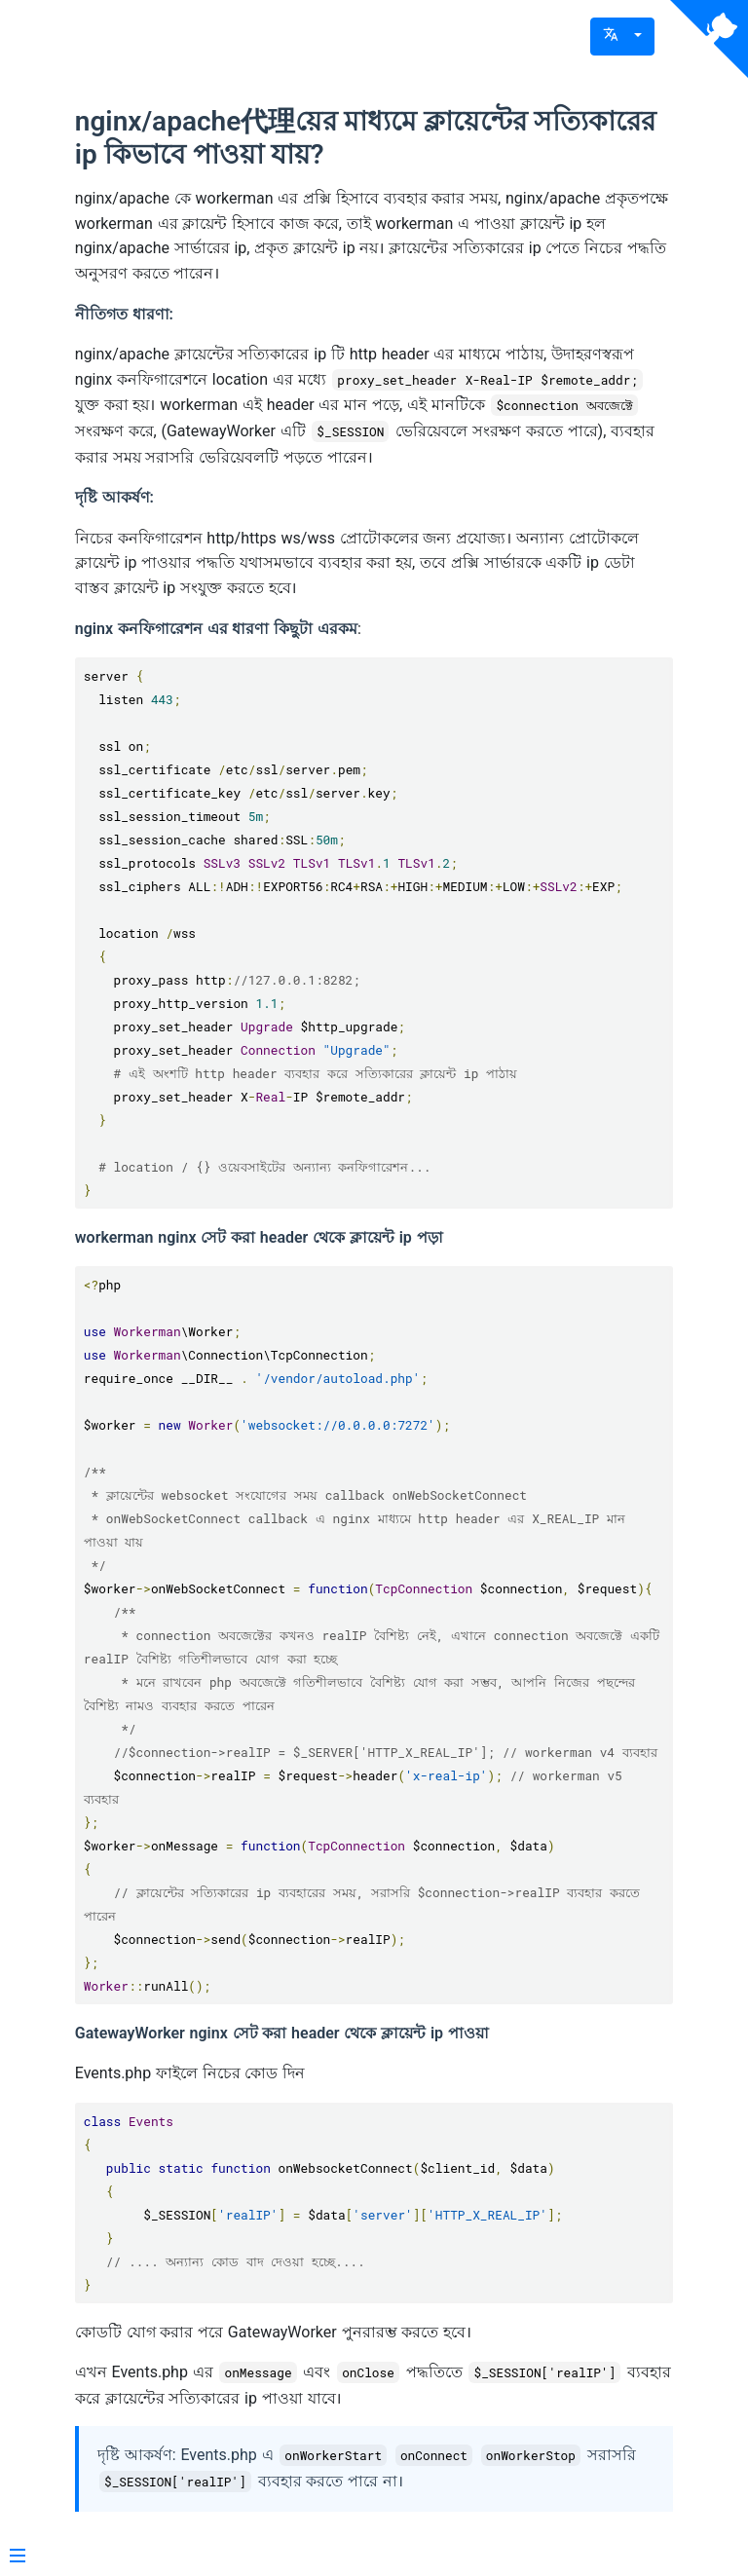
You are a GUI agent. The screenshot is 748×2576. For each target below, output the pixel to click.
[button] (622, 37)
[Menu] (17, 2557)
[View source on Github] (709, 39)
